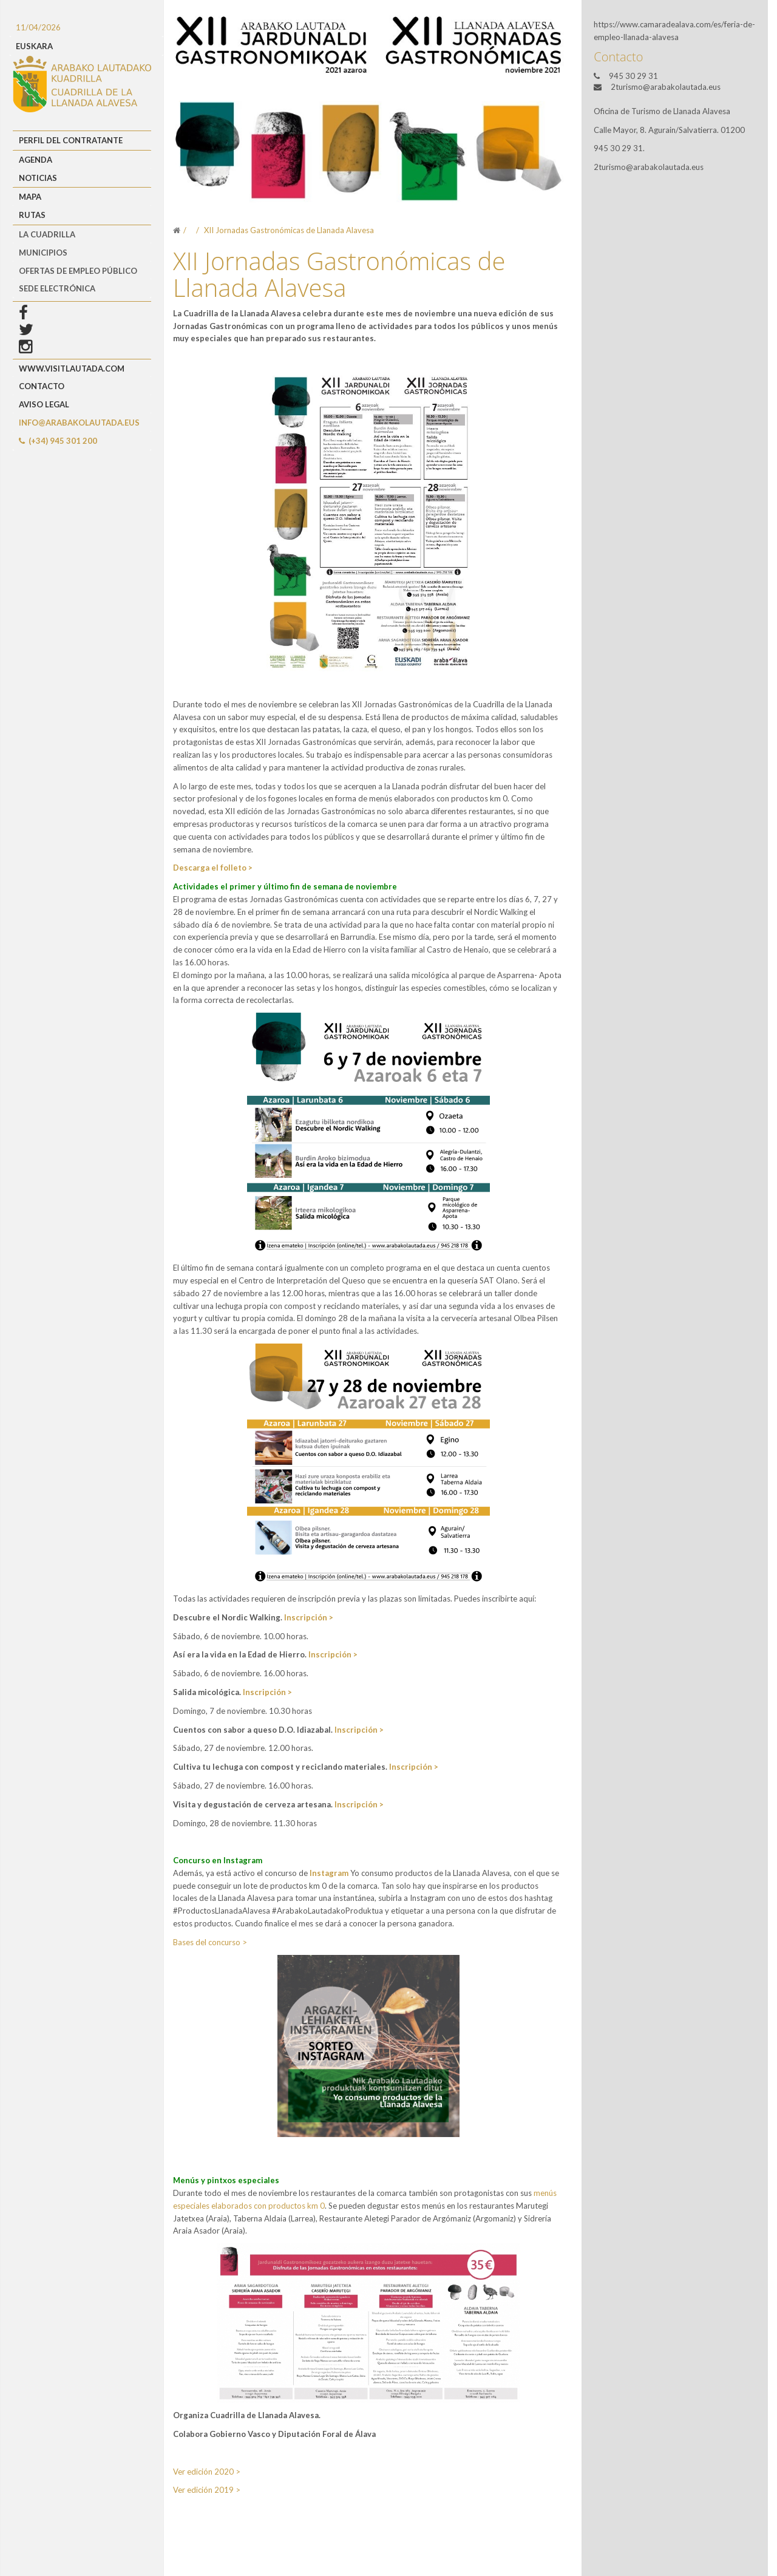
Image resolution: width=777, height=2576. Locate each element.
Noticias (38, 178)
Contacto (41, 386)
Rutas (32, 215)
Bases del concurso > (210, 1942)
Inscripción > (308, 1617)
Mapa (30, 197)
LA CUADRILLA (47, 234)
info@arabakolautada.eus (79, 422)
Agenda (35, 160)
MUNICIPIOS (43, 252)
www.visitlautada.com (71, 368)
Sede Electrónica (57, 288)
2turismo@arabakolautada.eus (666, 87)
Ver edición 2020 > (206, 2471)
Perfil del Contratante (71, 140)
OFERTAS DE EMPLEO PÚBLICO (78, 271)
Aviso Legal (44, 404)
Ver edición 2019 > (206, 2490)
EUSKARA (34, 46)
